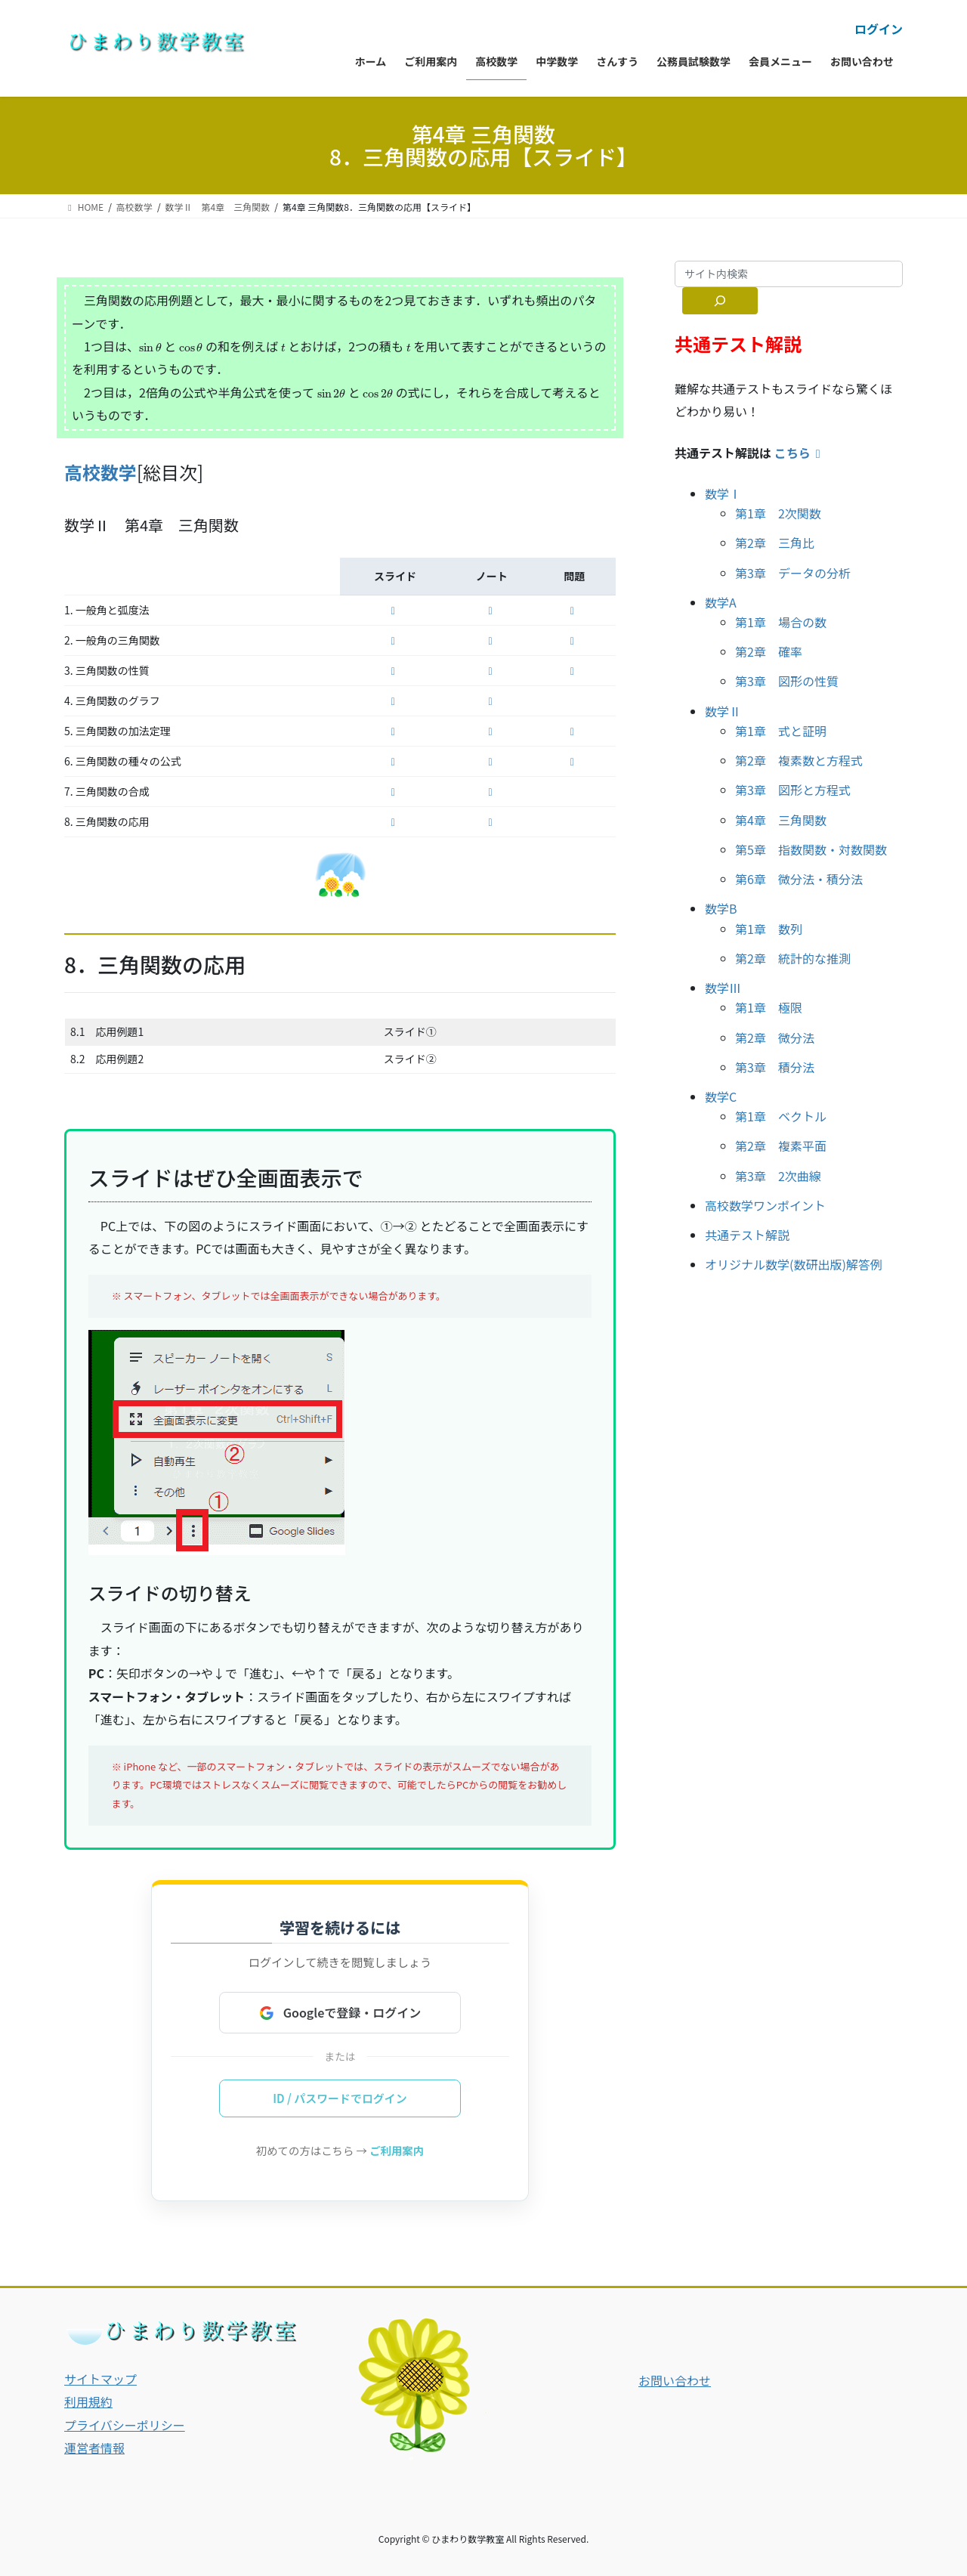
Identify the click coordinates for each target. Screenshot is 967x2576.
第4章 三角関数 (780, 820)
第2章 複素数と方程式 (799, 760)
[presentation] (150, 347)
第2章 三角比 (774, 542)
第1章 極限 (768, 1007)
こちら (800, 453)
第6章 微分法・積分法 (799, 879)
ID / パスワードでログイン (340, 2098)
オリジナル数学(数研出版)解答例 (793, 1264)
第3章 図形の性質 (787, 681)
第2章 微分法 (774, 1037)
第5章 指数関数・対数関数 (811, 849)
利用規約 (88, 2402)
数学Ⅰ (723, 493)
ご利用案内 (396, 2151)
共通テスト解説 (747, 1235)
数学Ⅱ (723, 711)
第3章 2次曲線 (778, 1176)
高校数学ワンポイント (765, 1205)
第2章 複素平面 (780, 1145)
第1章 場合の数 (780, 622)
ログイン (878, 29)
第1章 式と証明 (780, 731)
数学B (721, 908)
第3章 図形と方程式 (793, 790)
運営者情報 (94, 2447)
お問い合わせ (674, 2380)
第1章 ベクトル (780, 1116)
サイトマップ (100, 2379)
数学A (721, 602)
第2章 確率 (768, 651)
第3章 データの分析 (793, 573)
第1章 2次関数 (778, 513)
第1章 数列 (768, 929)
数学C (721, 1096)
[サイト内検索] (720, 300)
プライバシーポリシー (124, 2425)
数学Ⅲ (723, 988)
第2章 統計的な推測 (793, 958)
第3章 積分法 (774, 1067)
